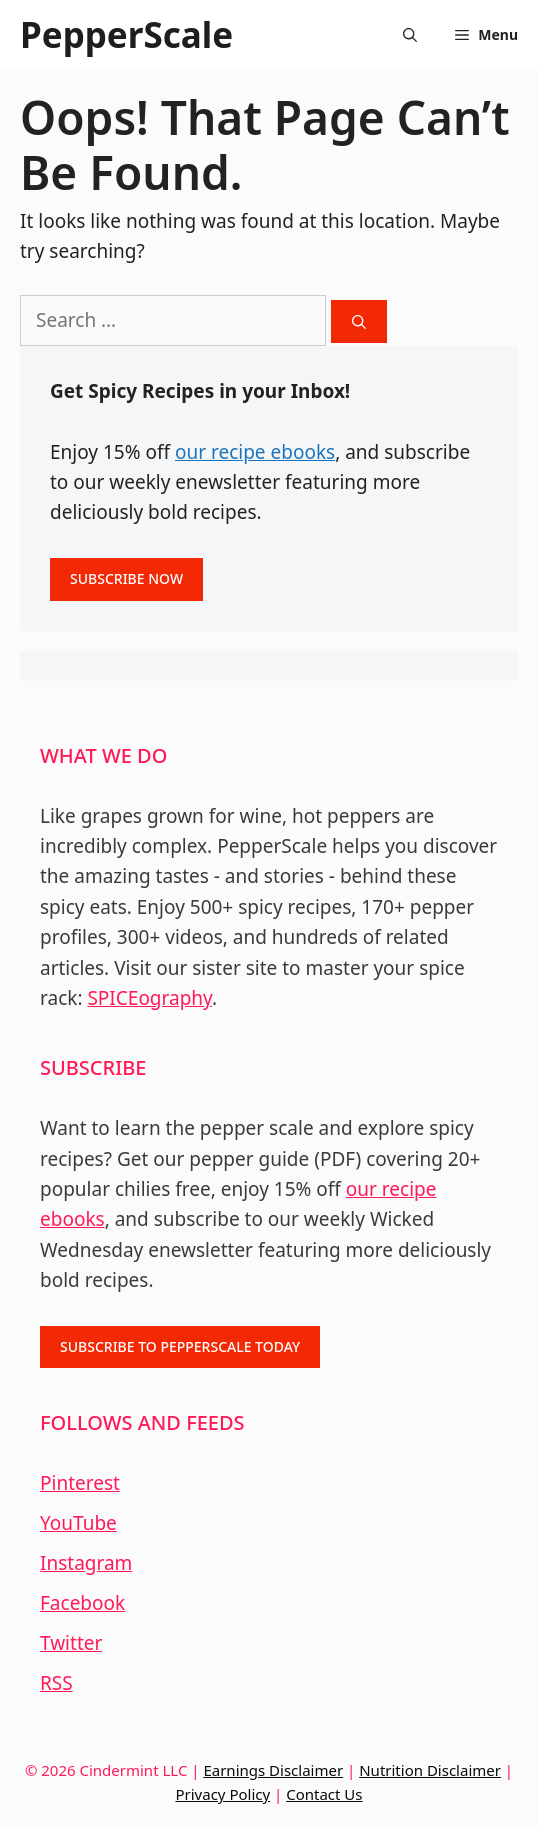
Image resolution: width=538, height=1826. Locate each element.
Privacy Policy (222, 1794)
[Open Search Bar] (410, 35)
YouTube (78, 1523)
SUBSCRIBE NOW (126, 578)
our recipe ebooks (255, 452)
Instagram (86, 1563)
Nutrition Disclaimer (430, 1770)
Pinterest (80, 1483)
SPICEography (149, 998)
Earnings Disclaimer (273, 1770)
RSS (56, 1683)
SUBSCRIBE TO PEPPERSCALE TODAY (180, 1346)
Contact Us (324, 1794)
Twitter (71, 1643)
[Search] (359, 321)
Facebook (82, 1603)
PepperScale (126, 34)
